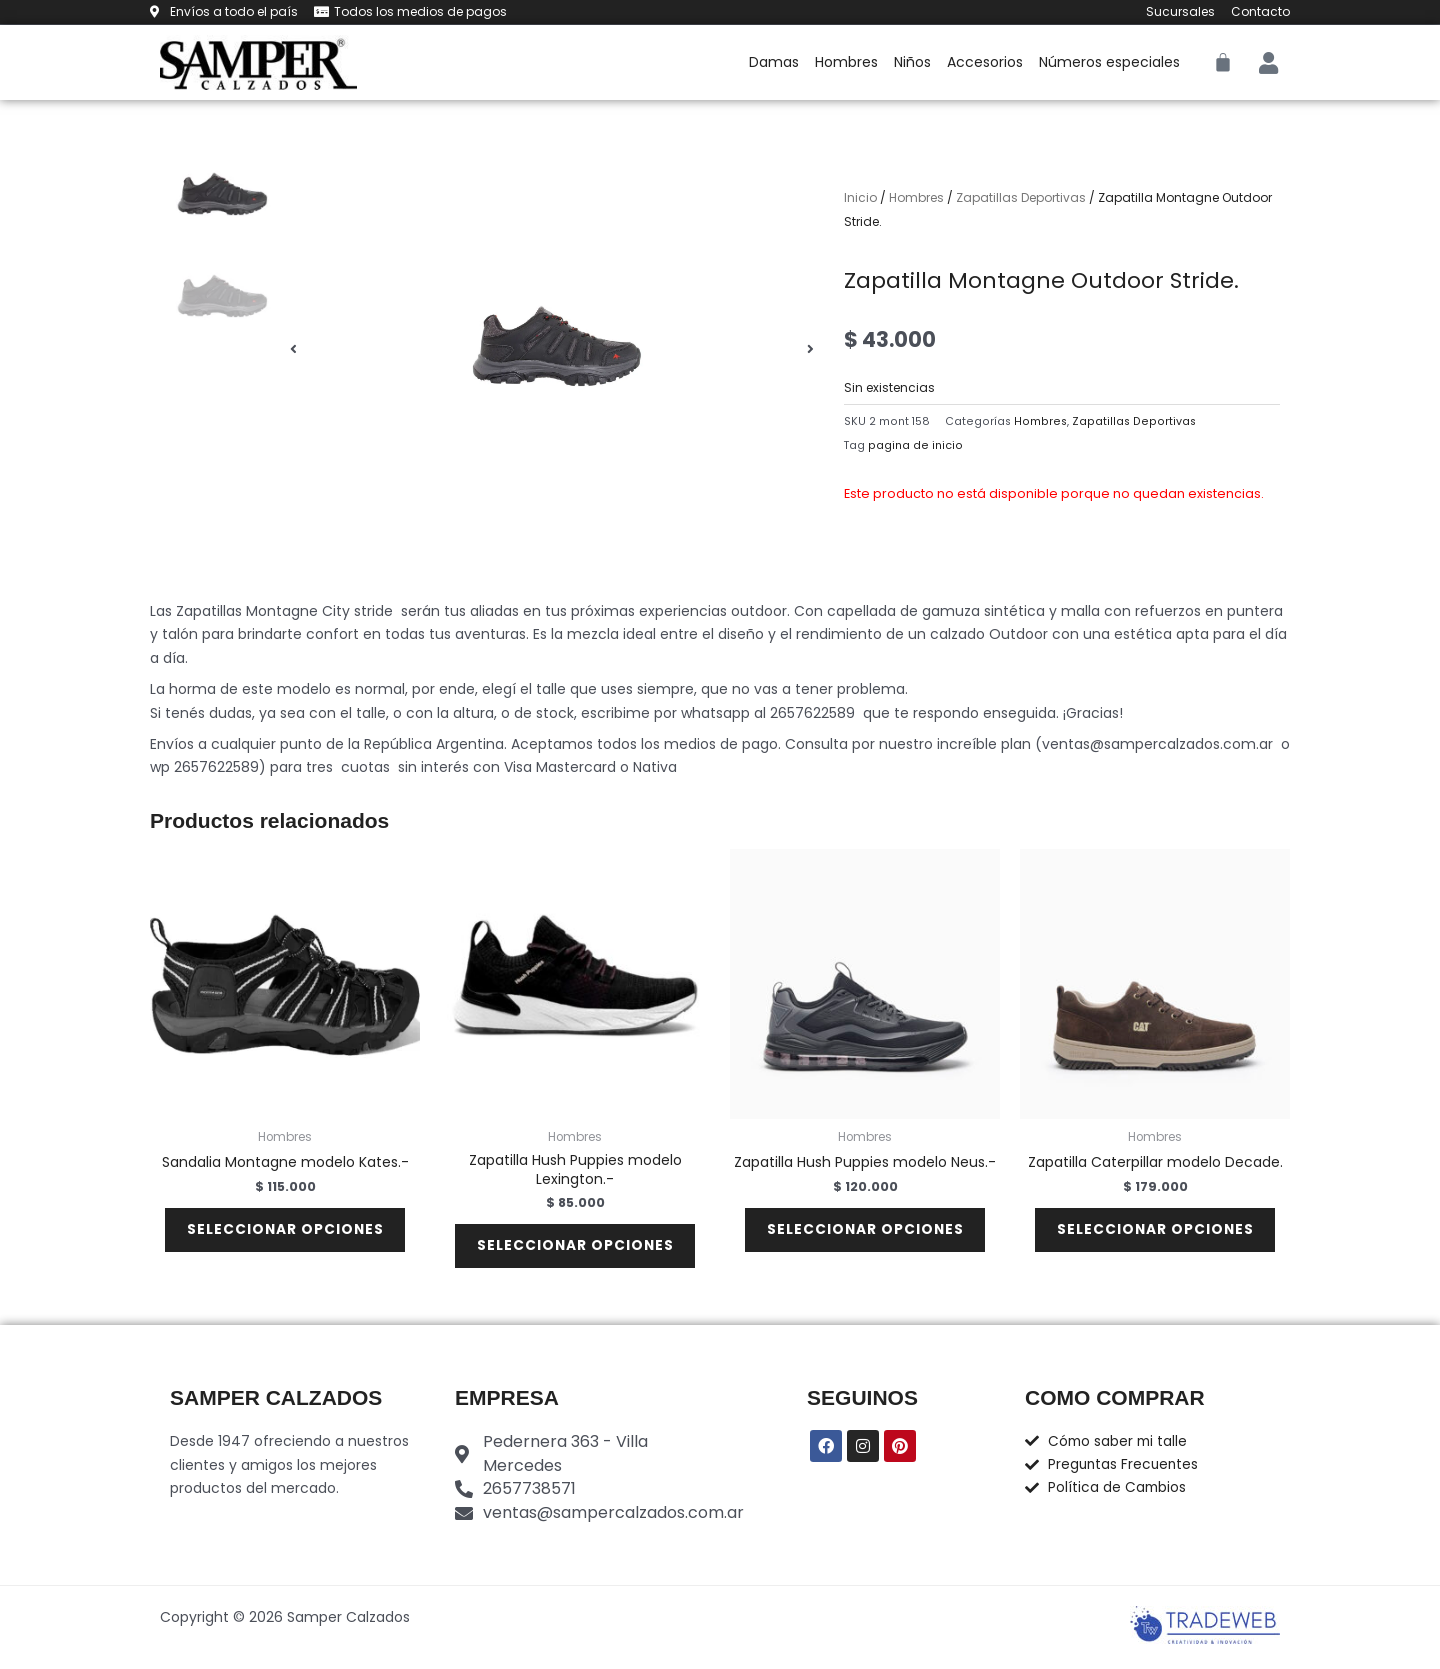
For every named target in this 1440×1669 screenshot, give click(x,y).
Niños (912, 62)
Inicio (860, 197)
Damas (774, 62)
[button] (293, 350)
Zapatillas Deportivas (1021, 197)
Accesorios (985, 62)
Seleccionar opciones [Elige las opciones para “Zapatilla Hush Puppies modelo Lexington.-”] (575, 1249)
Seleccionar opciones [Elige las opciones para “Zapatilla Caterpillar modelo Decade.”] (1155, 1233)
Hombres (846, 62)
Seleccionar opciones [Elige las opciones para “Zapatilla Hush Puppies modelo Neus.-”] (865, 1233)
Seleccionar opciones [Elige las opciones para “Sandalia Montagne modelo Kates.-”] (285, 1233)
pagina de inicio (915, 445)
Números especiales (1109, 62)
